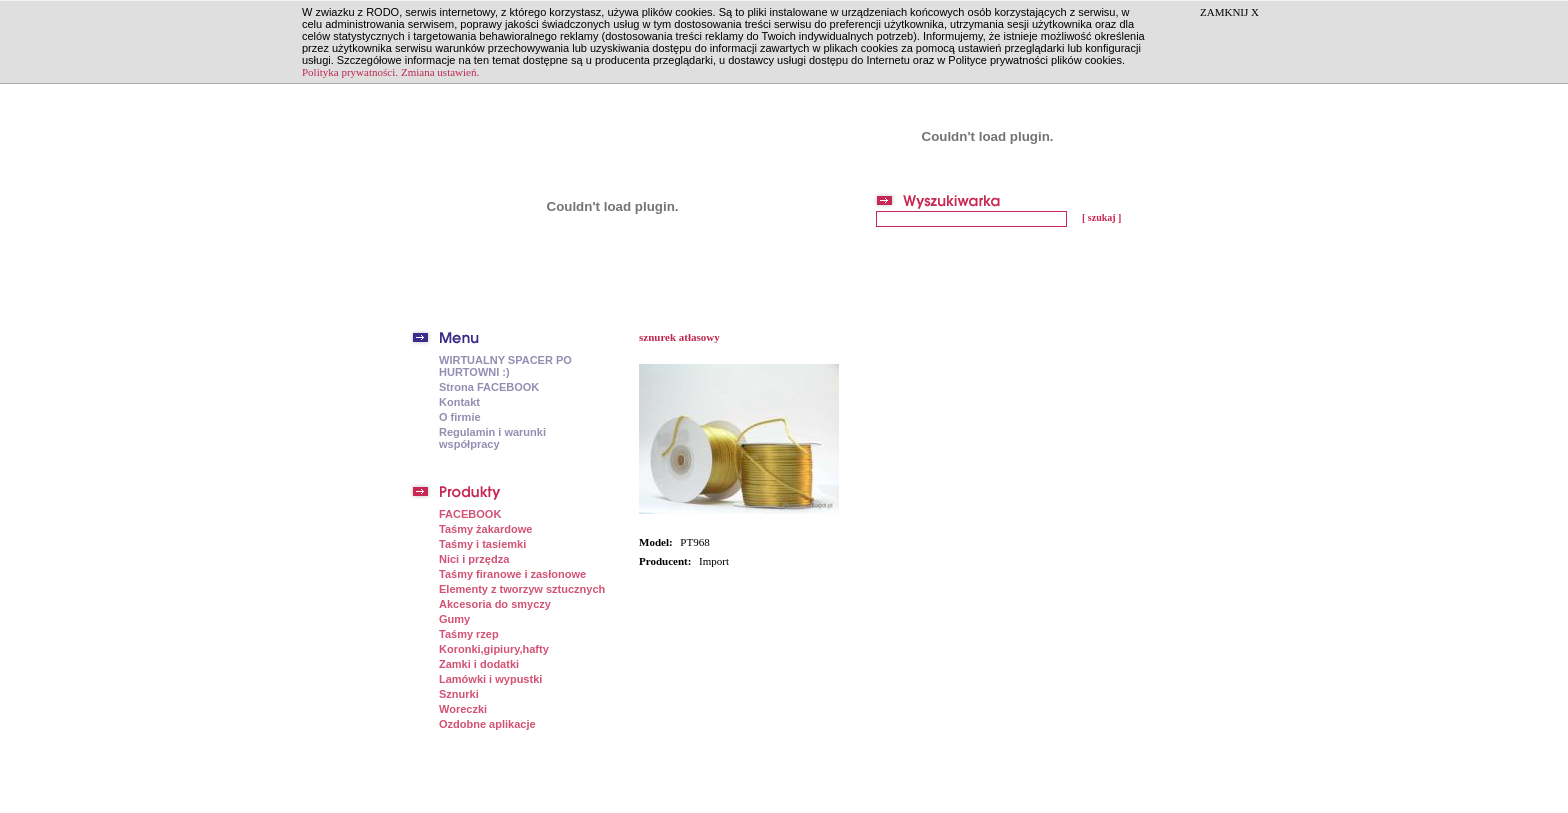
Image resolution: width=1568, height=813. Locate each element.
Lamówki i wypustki (490, 679)
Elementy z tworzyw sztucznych (522, 589)
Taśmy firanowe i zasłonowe (512, 574)
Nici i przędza (474, 559)
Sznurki (459, 694)
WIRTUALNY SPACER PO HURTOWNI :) (505, 366)
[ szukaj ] (1101, 217)
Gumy (454, 619)
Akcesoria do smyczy (495, 604)
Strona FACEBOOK (489, 387)
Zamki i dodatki (479, 664)
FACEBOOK (470, 514)
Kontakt (459, 402)
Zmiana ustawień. (440, 72)
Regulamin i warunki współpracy (492, 438)
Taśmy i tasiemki (482, 544)
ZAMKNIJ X (1229, 12)
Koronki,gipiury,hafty (494, 649)
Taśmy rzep (469, 634)
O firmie (460, 417)
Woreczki (463, 709)
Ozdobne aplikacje (487, 724)
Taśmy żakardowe (485, 529)
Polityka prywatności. (350, 72)
